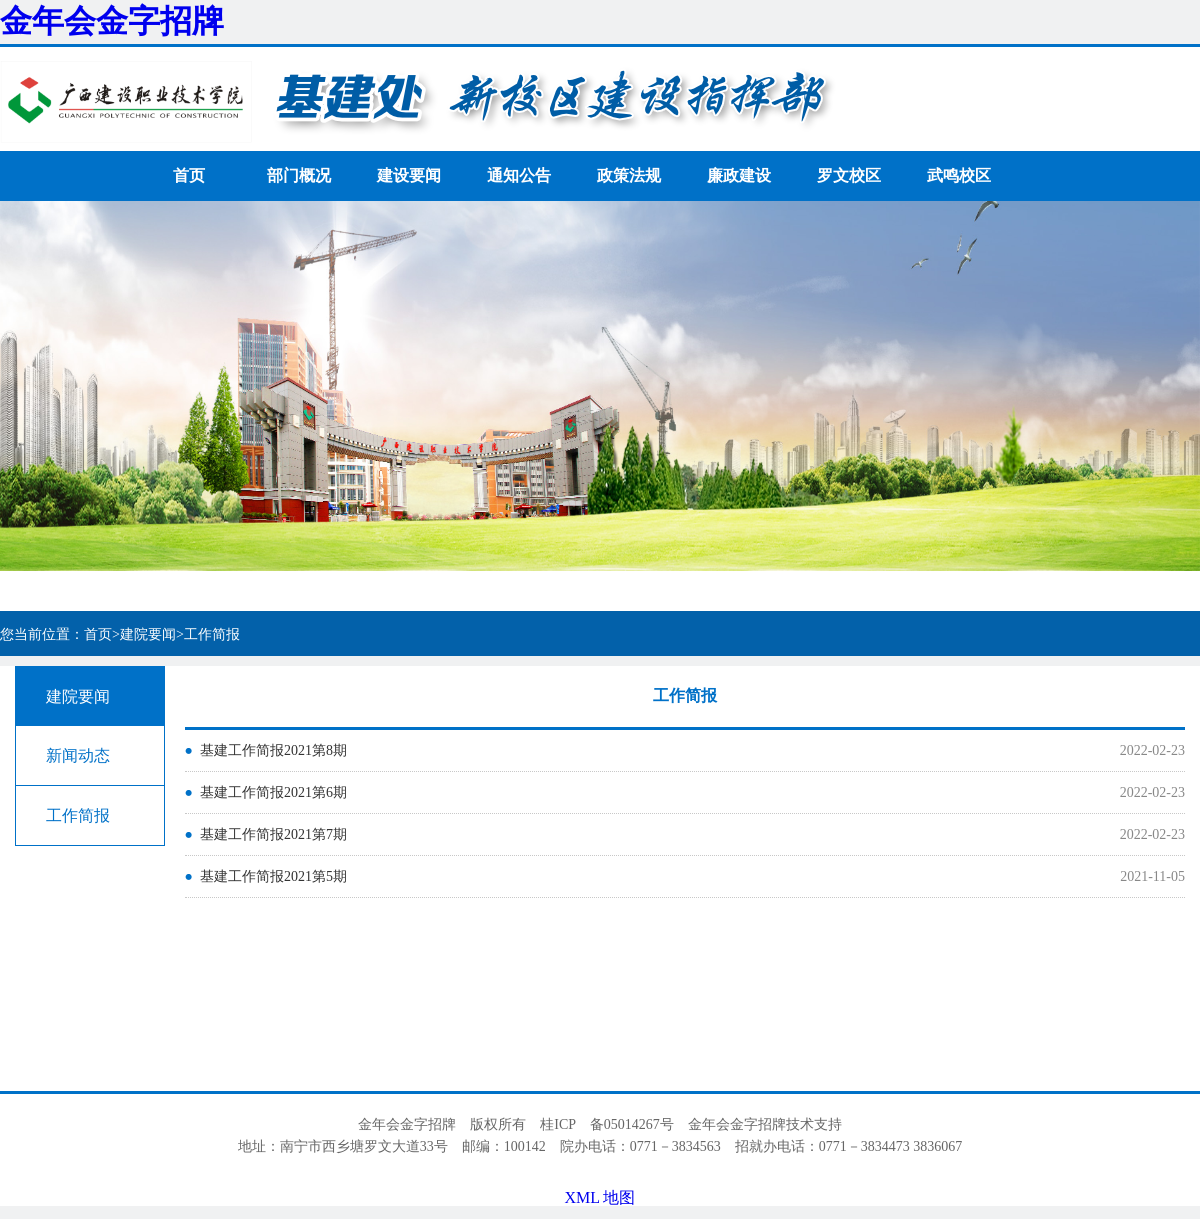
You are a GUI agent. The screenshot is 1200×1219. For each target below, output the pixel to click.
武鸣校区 (959, 175)
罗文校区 (849, 175)
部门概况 (299, 175)
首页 (189, 175)
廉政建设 (739, 175)
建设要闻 (409, 175)
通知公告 (519, 175)
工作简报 (78, 815)
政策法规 (629, 175)
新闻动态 (78, 755)
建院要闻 (78, 696)
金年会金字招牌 (112, 21)
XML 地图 (600, 1197)
